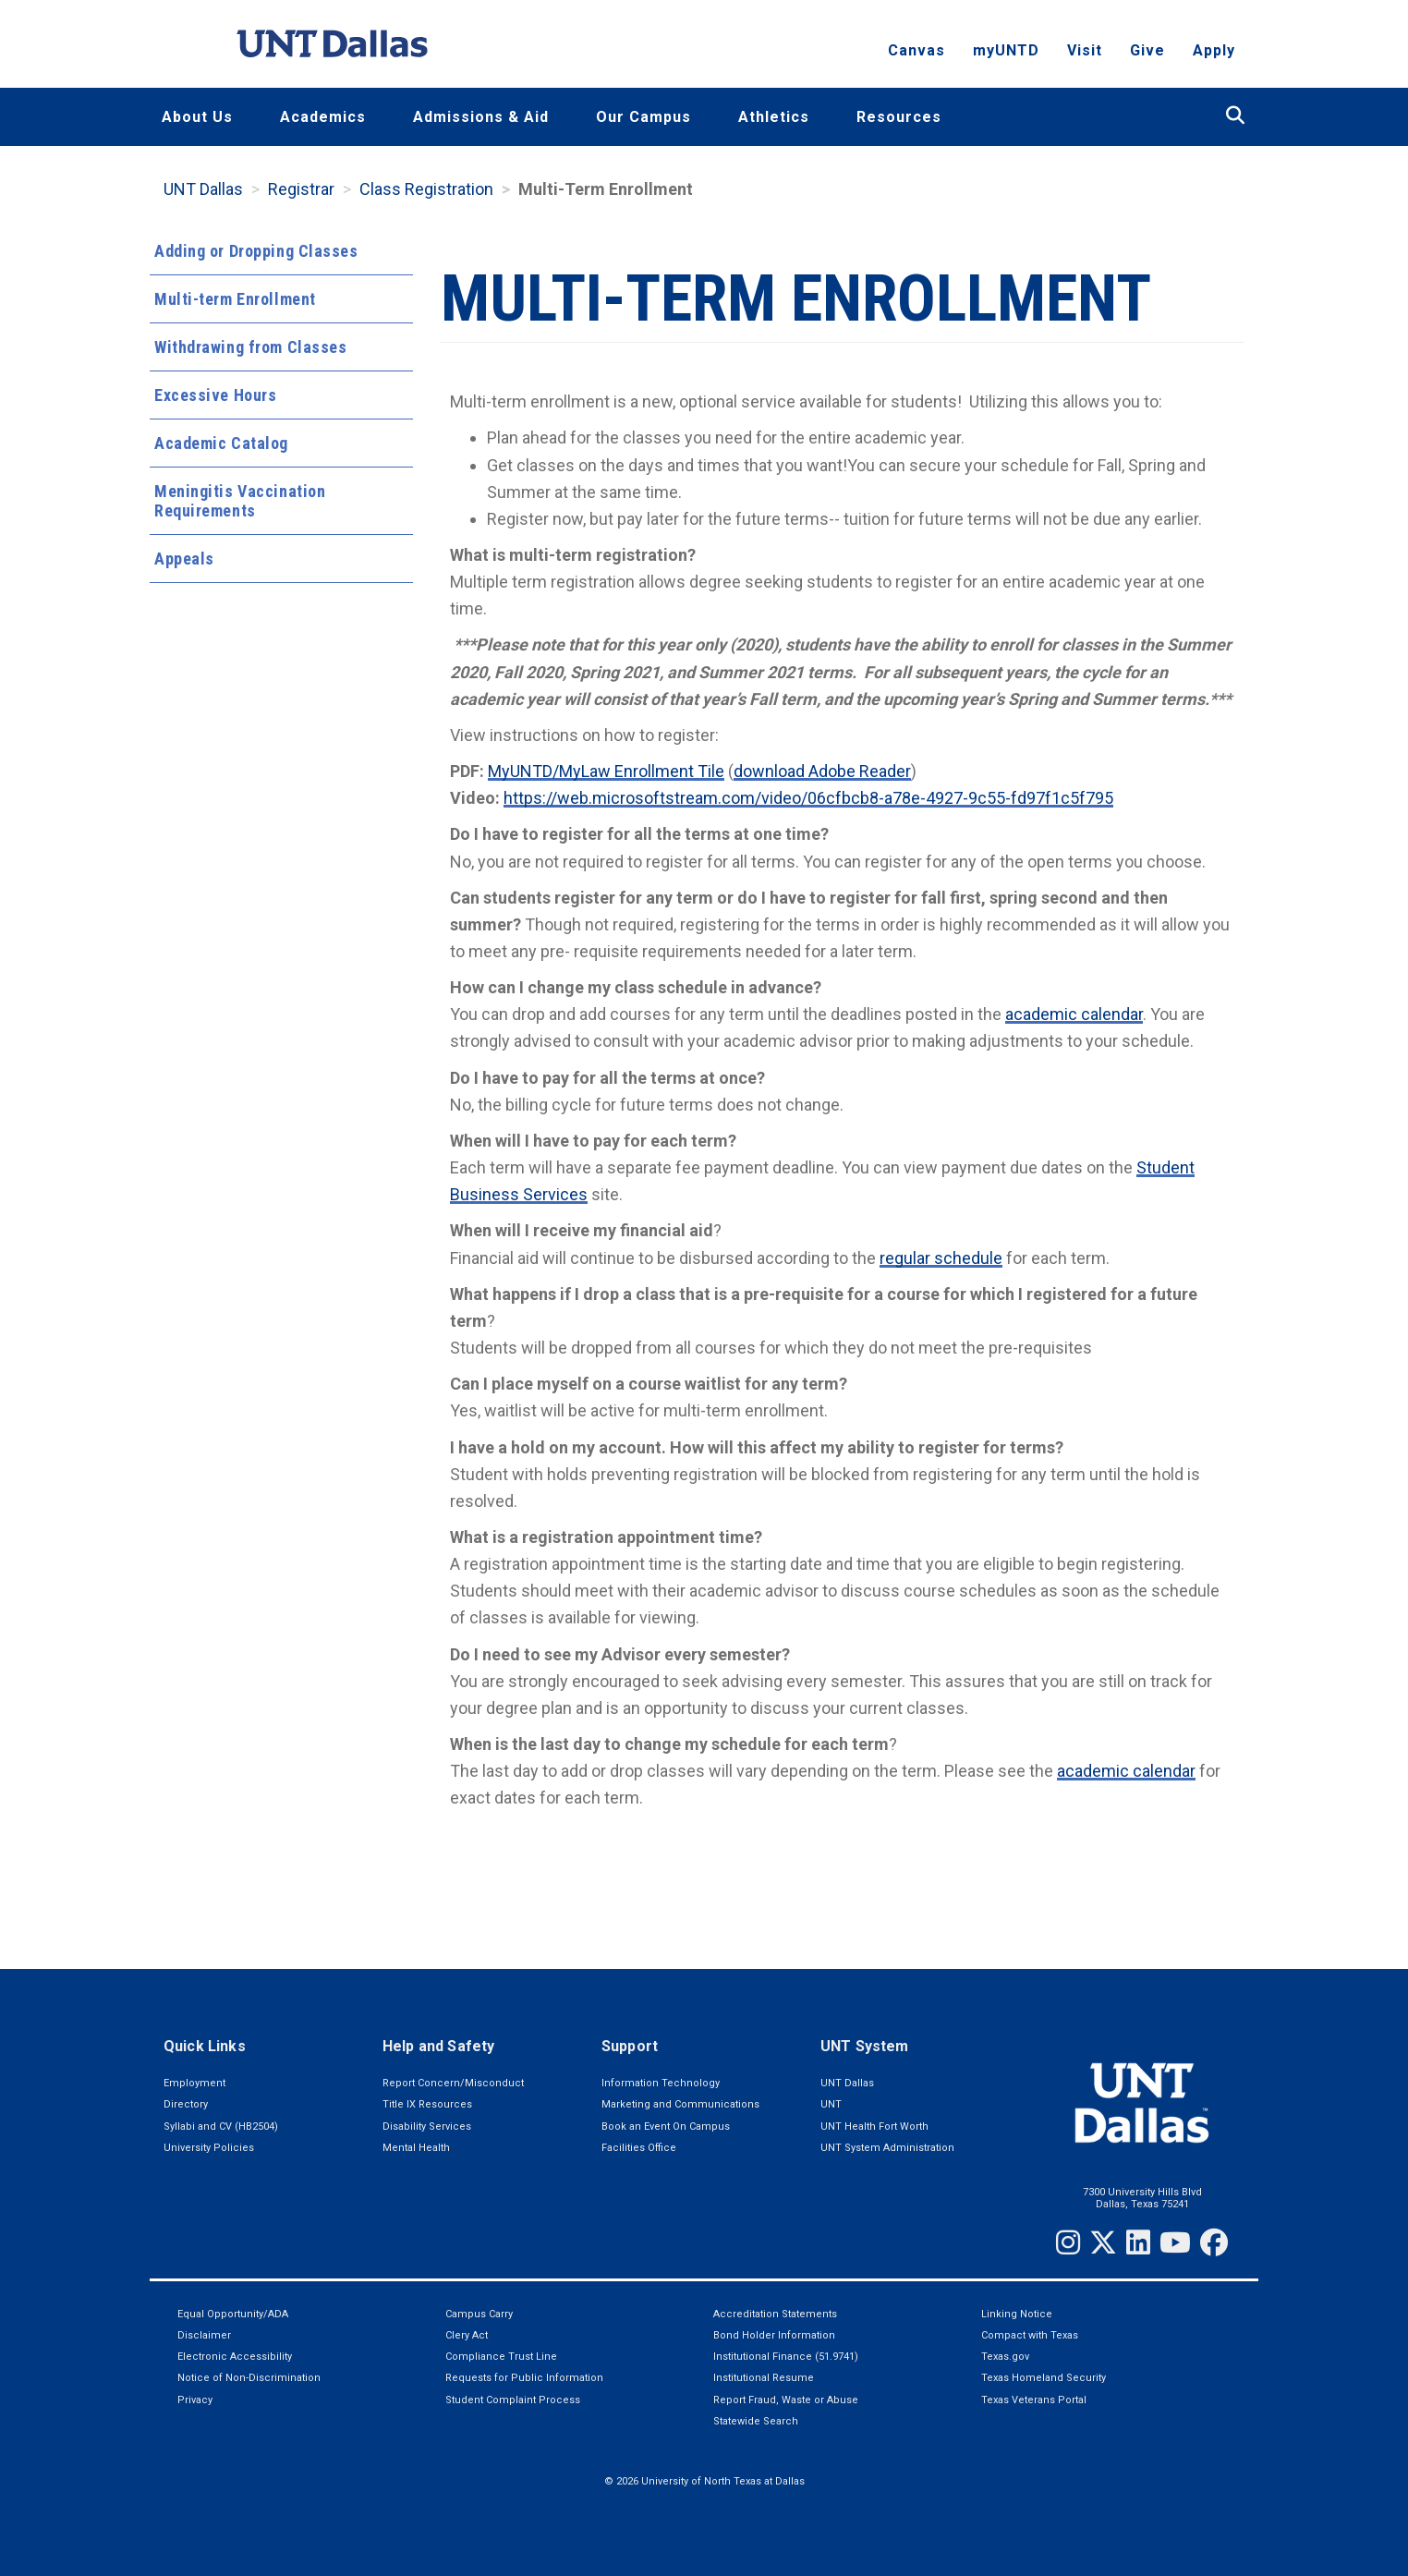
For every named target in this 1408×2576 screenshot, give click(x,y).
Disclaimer (204, 2335)
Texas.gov (1005, 2357)
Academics (323, 117)
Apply (1214, 51)
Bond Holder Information (774, 2335)
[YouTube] (1175, 2242)
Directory (186, 2104)
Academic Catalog (221, 443)
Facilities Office (638, 2148)
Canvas (916, 51)
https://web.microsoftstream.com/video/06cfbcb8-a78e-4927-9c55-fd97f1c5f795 (808, 798)
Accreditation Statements (775, 2314)
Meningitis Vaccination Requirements (239, 500)
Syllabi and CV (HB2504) (221, 2126)
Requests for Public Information (524, 2378)
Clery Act (466, 2335)
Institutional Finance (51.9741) (785, 2357)
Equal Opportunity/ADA (232, 2314)
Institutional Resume (763, 2378)
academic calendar (1074, 1014)
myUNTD (1006, 51)
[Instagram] (1068, 2242)
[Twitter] (1103, 2242)
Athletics (773, 117)
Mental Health (416, 2148)
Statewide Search (755, 2421)
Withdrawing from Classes (250, 347)
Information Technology (660, 2083)
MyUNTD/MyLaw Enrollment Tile (606, 771)
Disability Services (426, 2126)
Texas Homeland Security (1043, 2378)
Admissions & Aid (481, 117)
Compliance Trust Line (501, 2357)
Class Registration (426, 189)
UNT (831, 2104)
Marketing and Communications (680, 2104)
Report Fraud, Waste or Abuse (785, 2400)
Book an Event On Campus (665, 2126)
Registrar (301, 189)
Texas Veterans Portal (1033, 2400)
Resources (898, 117)
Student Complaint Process (512, 2400)
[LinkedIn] (1138, 2242)
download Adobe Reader (822, 771)
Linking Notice (1016, 2314)
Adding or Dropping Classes (256, 251)
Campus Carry (479, 2314)
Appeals (184, 558)
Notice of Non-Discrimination (249, 2378)
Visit (1084, 51)
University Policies (209, 2148)
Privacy (194, 2400)
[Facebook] (1214, 2242)
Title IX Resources (427, 2104)
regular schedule (941, 1258)
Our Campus (643, 117)
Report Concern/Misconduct (453, 2083)
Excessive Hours (215, 395)
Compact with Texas (1029, 2335)
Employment (194, 2083)
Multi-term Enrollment (235, 299)
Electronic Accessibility (234, 2357)
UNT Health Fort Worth (874, 2126)
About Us (197, 117)
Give (1147, 51)
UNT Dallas (203, 189)
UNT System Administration (887, 2148)
